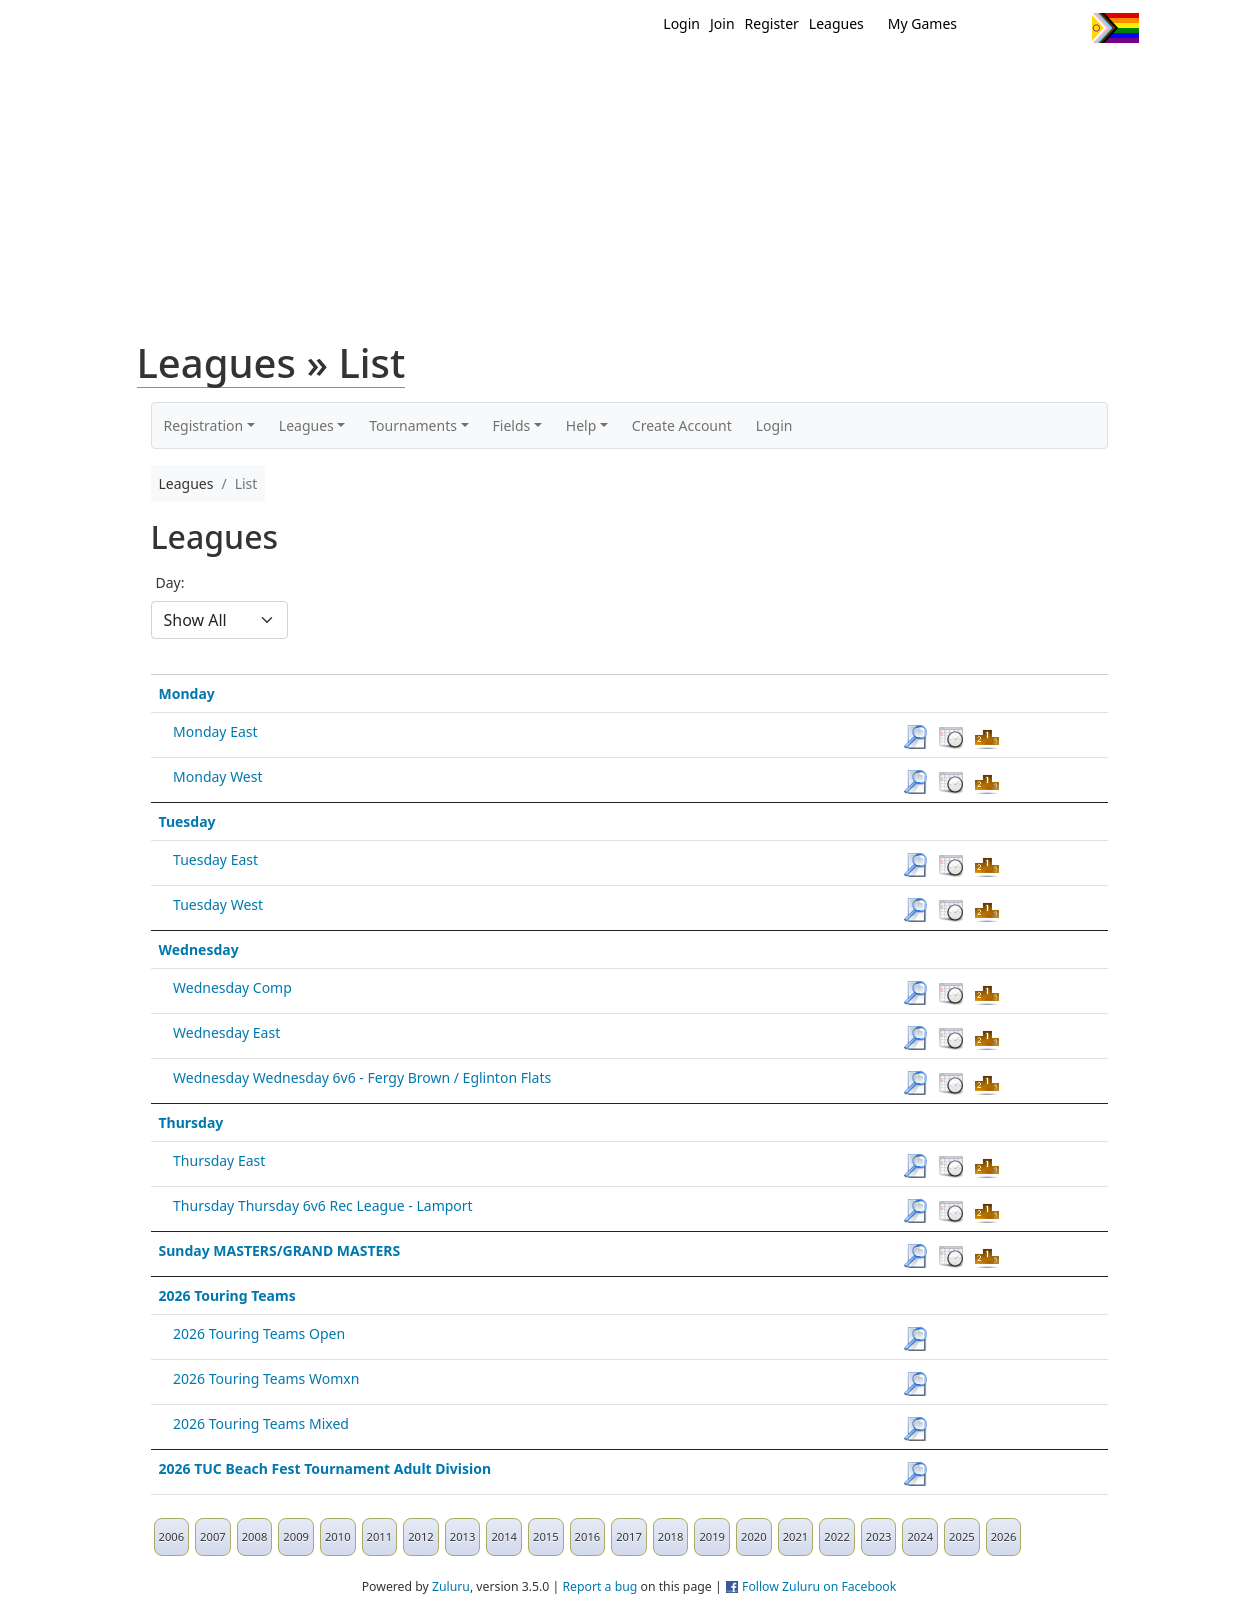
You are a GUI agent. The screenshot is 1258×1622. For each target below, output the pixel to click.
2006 (172, 1536)
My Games (922, 23)
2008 (255, 1536)
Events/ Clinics (800, 78)
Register (772, 23)
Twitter (994, 28)
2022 (837, 1536)
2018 (671, 1536)
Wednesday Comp (232, 987)
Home (500, 78)
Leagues (836, 23)
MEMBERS (671, 78)
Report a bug (599, 1586)
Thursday (191, 1122)
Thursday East (219, 1160)
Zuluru (451, 1586)
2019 (712, 1536)
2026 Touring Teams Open (259, 1333)
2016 (588, 1536)
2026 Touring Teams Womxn (266, 1378)
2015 (546, 1536)
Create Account (682, 425)
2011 (380, 1536)
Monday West (217, 776)
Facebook (1031, 28)
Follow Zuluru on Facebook (819, 1586)
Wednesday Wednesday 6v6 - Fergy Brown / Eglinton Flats (362, 1077)
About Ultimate (952, 78)
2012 (421, 1536)
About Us (1084, 78)
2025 (962, 1536)
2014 (504, 1536)
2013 (463, 1536)
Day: (170, 582)
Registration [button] (204, 425)
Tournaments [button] (413, 425)
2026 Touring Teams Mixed (261, 1423)
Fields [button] (512, 425)
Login (681, 23)
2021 (796, 1536)
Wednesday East (226, 1032)
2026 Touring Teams (227, 1295)
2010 (338, 1536)
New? (579, 78)
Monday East (215, 731)
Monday (187, 693)
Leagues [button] (306, 425)
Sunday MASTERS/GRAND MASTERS (280, 1250)
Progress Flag (1115, 28)
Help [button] (581, 425)
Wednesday (199, 949)
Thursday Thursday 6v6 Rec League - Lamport (323, 1205)
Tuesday (187, 821)
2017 (629, 1536)
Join (722, 23)
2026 (1004, 1536)
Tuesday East (215, 859)
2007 (213, 1536)
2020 (754, 1536)
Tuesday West (218, 904)
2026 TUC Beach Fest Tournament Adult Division (325, 1468)
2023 (879, 1536)
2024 (920, 1536)
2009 (296, 1536)
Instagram (1068, 28)
